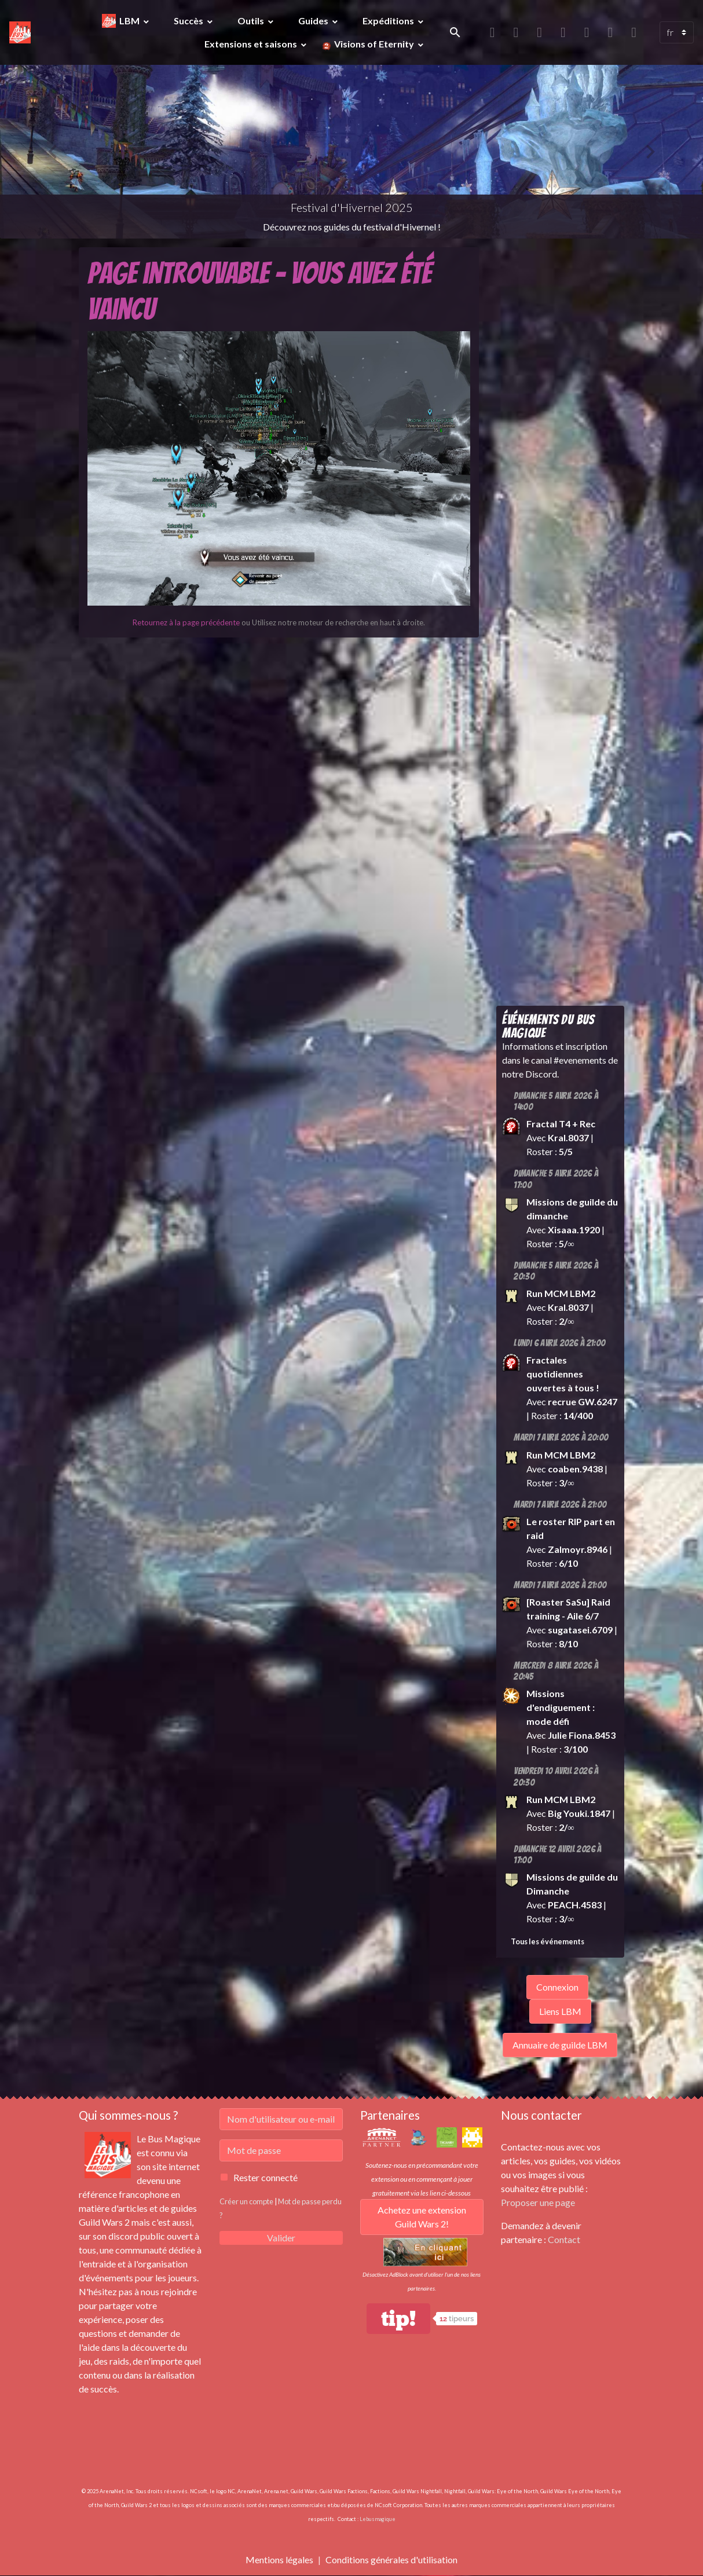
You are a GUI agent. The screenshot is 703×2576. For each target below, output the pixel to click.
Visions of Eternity (374, 43)
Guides (314, 20)
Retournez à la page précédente (186, 622)
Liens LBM (560, 2011)
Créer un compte (246, 2201)
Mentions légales (279, 2559)
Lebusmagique (378, 2519)
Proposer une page (538, 2202)
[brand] (20, 32)
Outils (251, 20)
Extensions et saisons (251, 43)
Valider (281, 2237)
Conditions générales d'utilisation (391, 2559)
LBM (130, 20)
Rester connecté (265, 2177)
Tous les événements (547, 1941)
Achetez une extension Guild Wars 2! (422, 2216)
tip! (398, 2319)
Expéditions (389, 20)
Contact (564, 2239)
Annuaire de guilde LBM (559, 2044)
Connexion (557, 1986)
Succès (189, 20)
